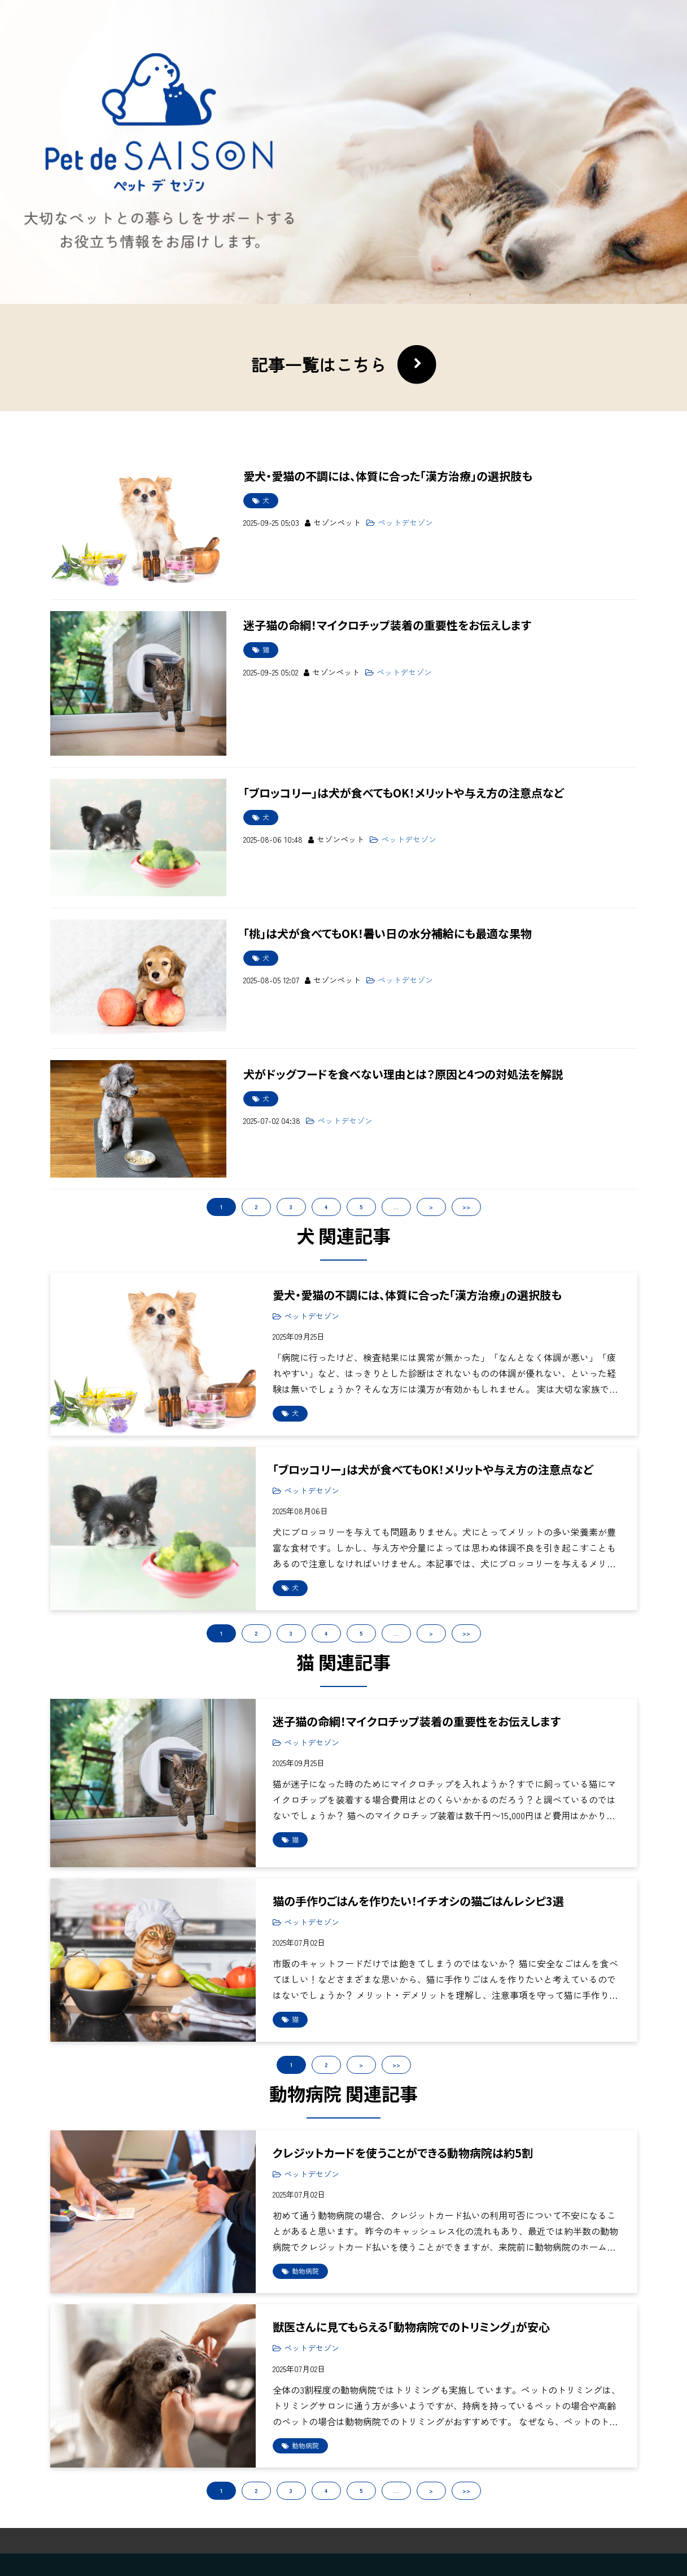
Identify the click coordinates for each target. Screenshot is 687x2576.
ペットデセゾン (405, 522)
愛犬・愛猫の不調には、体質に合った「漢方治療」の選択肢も (387, 476)
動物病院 (305, 2271)
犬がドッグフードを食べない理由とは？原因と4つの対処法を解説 (403, 1074)
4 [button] (326, 1633)
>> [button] (466, 1633)
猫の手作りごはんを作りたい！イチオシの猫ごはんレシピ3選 (418, 1901)
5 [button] (361, 1633)
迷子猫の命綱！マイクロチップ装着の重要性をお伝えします (387, 625)
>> (466, 1206)
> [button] (431, 1633)
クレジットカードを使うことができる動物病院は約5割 (403, 2153)
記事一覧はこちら (319, 364)
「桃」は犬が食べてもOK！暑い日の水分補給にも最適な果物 (387, 933)
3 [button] (291, 1633)
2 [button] (256, 1633)
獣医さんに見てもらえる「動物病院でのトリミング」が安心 (411, 2326)
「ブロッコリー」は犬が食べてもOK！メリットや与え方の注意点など (403, 792)
